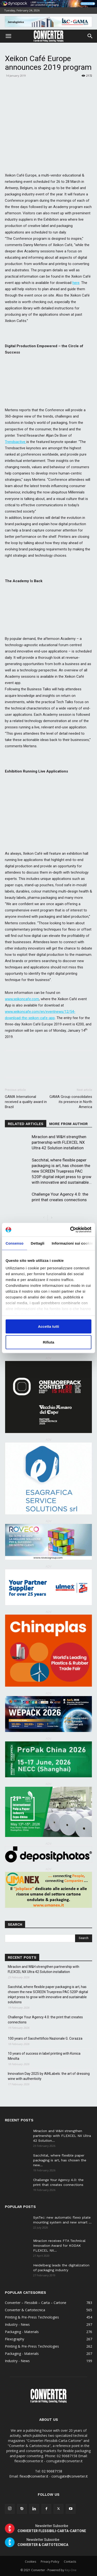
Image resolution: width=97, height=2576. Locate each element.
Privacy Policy (50, 2562)
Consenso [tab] (14, 1243)
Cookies (30, 2562)
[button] (8, 36)
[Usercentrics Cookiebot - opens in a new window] (70, 1230)
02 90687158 (52, 2471)
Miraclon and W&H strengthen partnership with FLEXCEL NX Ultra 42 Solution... (62, 2135)
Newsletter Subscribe (52, 2528)
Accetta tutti (48, 1326)
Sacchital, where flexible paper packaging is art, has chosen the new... (59, 2160)
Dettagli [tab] (37, 1243)
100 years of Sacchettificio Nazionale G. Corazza (45, 2038)
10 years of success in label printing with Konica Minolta (44, 2056)
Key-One (71, 2570)
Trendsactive (15, 442)
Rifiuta (48, 1342)
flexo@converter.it (33, 2476)
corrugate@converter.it (69, 2476)
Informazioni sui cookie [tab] (72, 1243)
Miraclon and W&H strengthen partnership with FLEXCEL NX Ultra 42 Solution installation (59, 1142)
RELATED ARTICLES (25, 1124)
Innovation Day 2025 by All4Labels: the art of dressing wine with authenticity (49, 2076)
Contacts (70, 2562)
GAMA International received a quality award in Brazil (26, 1102)
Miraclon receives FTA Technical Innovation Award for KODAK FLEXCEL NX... (59, 2245)
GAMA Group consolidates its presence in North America (70, 1102)
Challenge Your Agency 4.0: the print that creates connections (45, 2019)
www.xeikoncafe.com (22, 999)
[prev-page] (44, 1218)
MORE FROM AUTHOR (68, 1124)
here (75, 283)
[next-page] (51, 1218)
